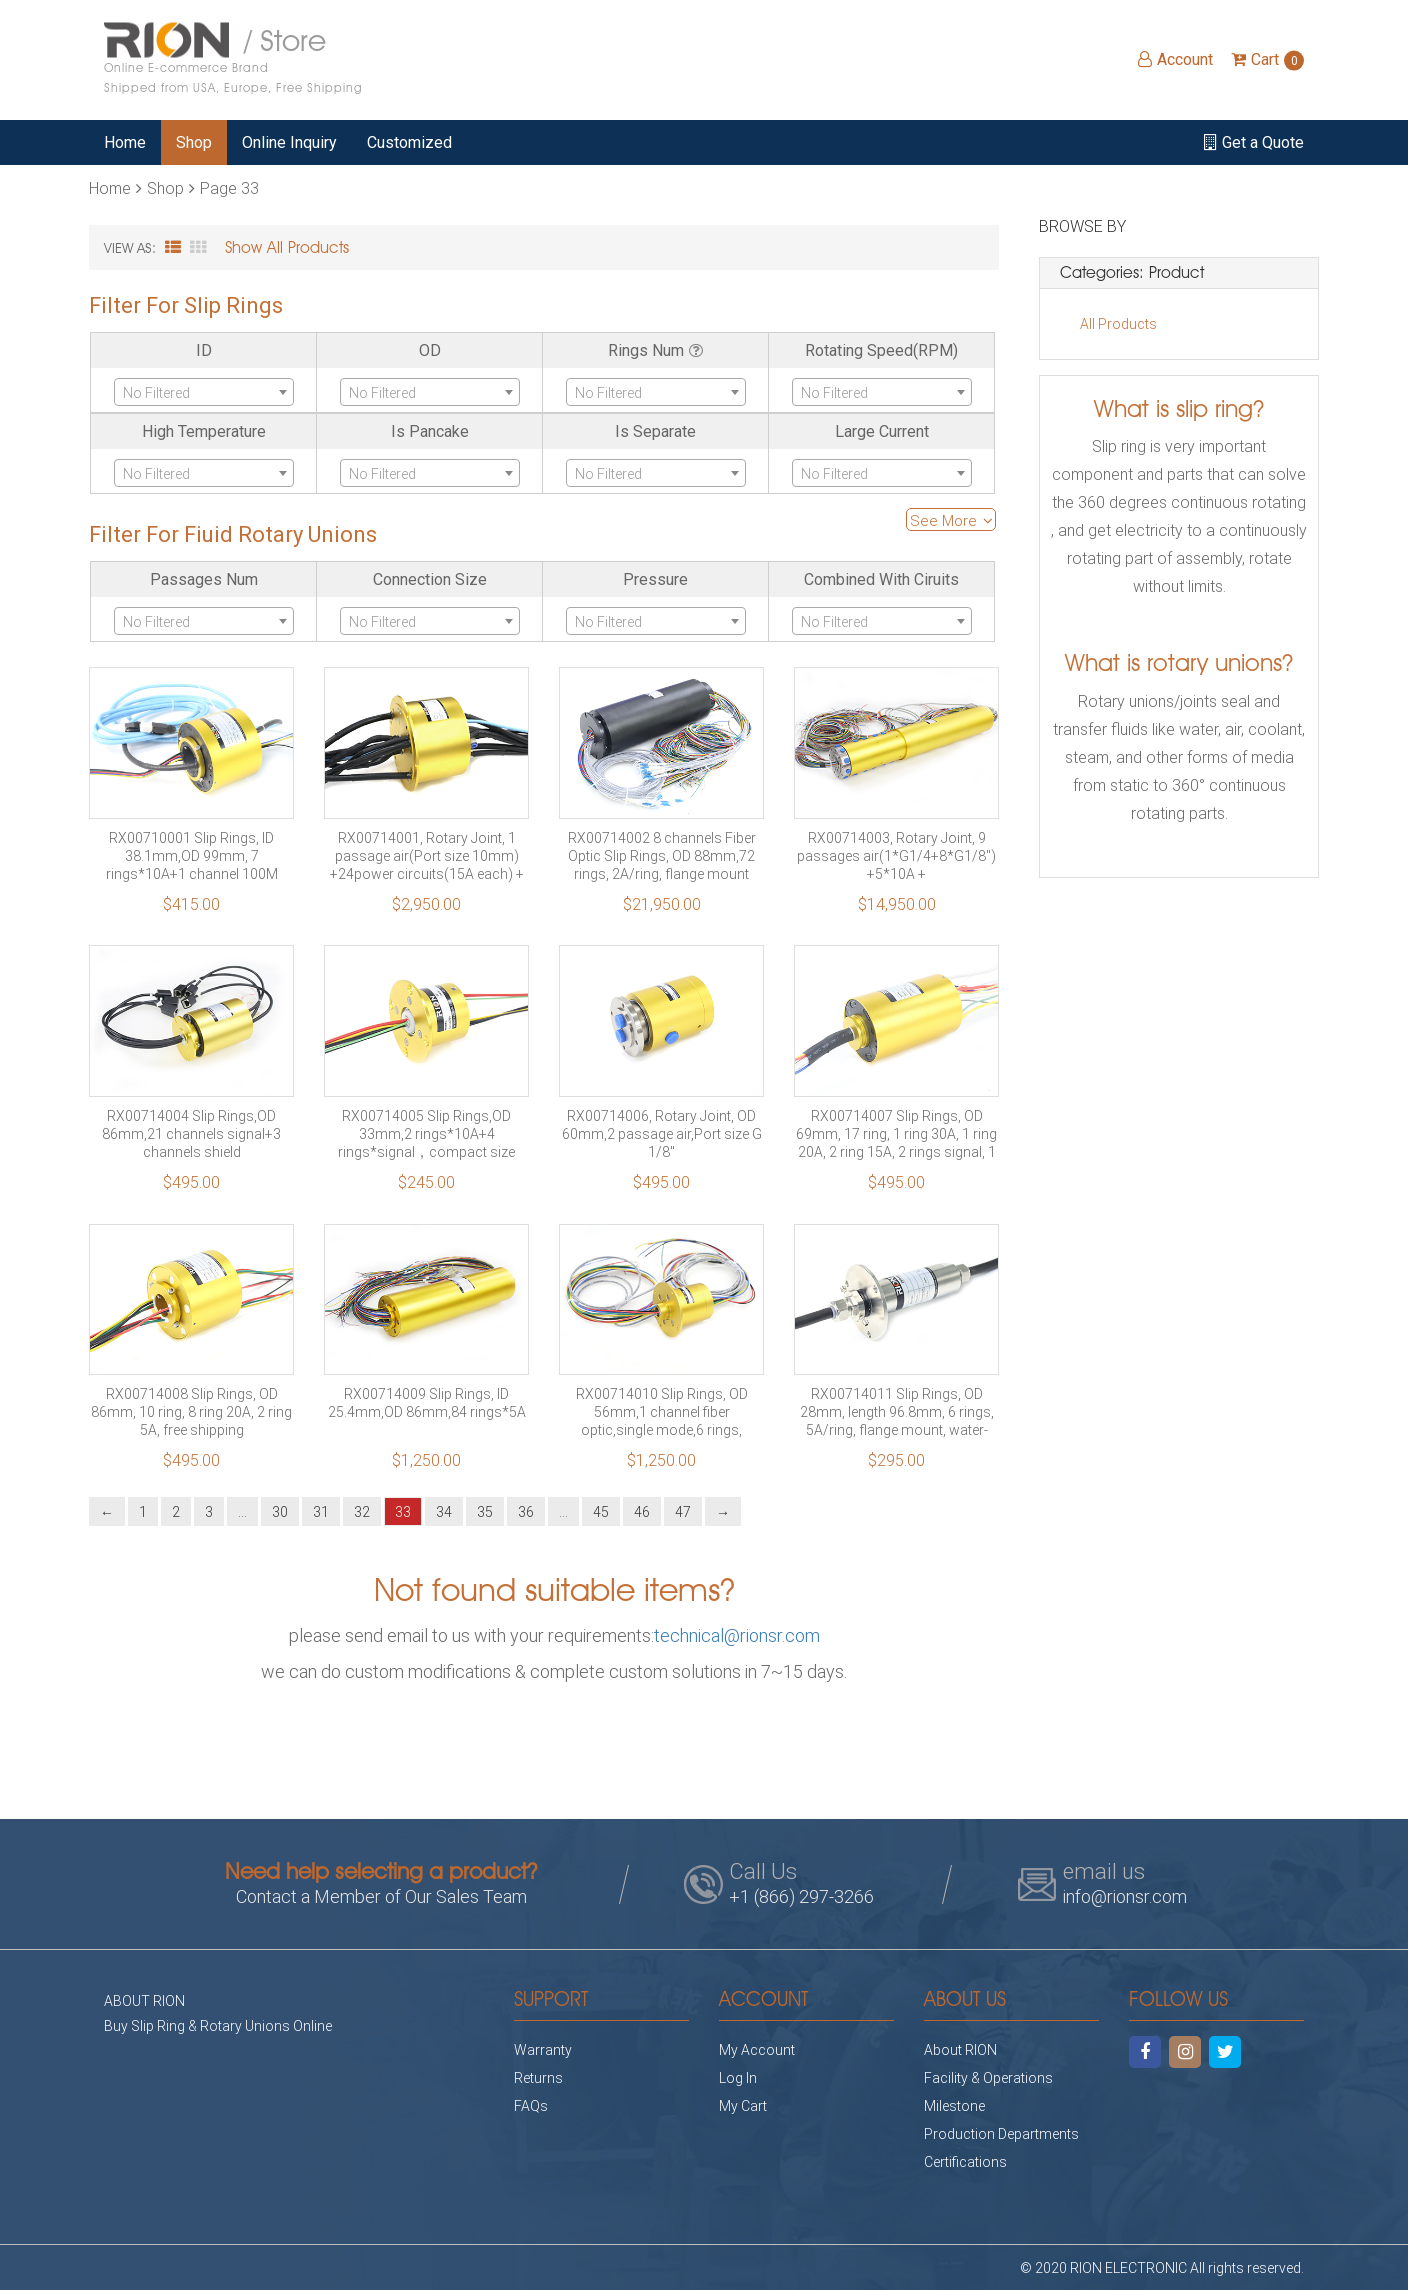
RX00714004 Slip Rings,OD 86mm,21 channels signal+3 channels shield (191, 1134)
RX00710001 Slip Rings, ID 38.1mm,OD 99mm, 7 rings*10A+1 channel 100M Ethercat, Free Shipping (192, 856)
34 (444, 1511)
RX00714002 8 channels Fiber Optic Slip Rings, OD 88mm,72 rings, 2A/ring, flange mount (662, 856)
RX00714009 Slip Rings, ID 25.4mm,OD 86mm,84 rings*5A (427, 1403)
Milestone (954, 2105)
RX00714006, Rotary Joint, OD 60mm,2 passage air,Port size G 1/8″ (662, 1134)
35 (485, 1511)
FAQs (531, 2105)
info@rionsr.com (1125, 1896)
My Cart (743, 2105)
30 (280, 1511)
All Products (1118, 323)
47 (683, 1511)
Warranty (543, 2049)
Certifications (965, 2161)
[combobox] (204, 392)
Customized (409, 142)
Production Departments (1001, 2133)
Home (125, 142)
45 (601, 1511)
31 (321, 1511)
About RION (960, 2049)
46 (642, 1511)
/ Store (233, 60)
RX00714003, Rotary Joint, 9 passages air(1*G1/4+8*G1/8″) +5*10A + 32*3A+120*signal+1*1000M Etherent (896, 856)
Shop (194, 142)
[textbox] (204, 393)
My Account (757, 2049)
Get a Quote (1254, 142)
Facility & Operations (988, 2077)
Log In (738, 2077)
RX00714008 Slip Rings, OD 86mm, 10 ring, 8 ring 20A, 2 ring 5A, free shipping (191, 1412)
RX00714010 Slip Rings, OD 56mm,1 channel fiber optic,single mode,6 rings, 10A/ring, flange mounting (662, 1412)
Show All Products (287, 247)
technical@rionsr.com (737, 1635)
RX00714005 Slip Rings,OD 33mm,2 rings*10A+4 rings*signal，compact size (426, 1134)
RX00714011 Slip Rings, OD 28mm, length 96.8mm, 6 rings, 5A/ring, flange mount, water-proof (897, 1412)
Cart (1267, 59)
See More (951, 520)
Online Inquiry (289, 142)
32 (362, 1511)
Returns (538, 2077)
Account (1175, 59)
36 (526, 1511)
